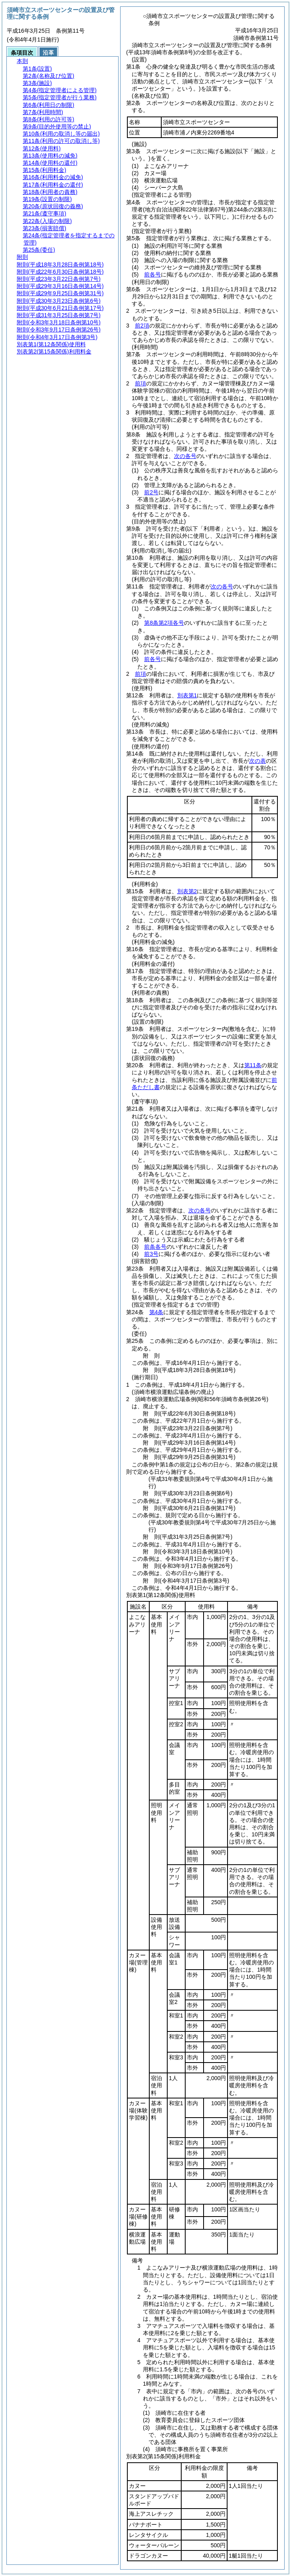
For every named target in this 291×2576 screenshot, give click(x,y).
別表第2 (187, 891)
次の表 (257, 761)
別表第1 (187, 695)
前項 (140, 383)
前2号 (151, 492)
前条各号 (155, 1247)
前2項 (142, 325)
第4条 (156, 1312)
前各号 (152, 274)
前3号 (151, 1254)
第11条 (253, 1065)
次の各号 (185, 456)
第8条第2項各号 (164, 623)
